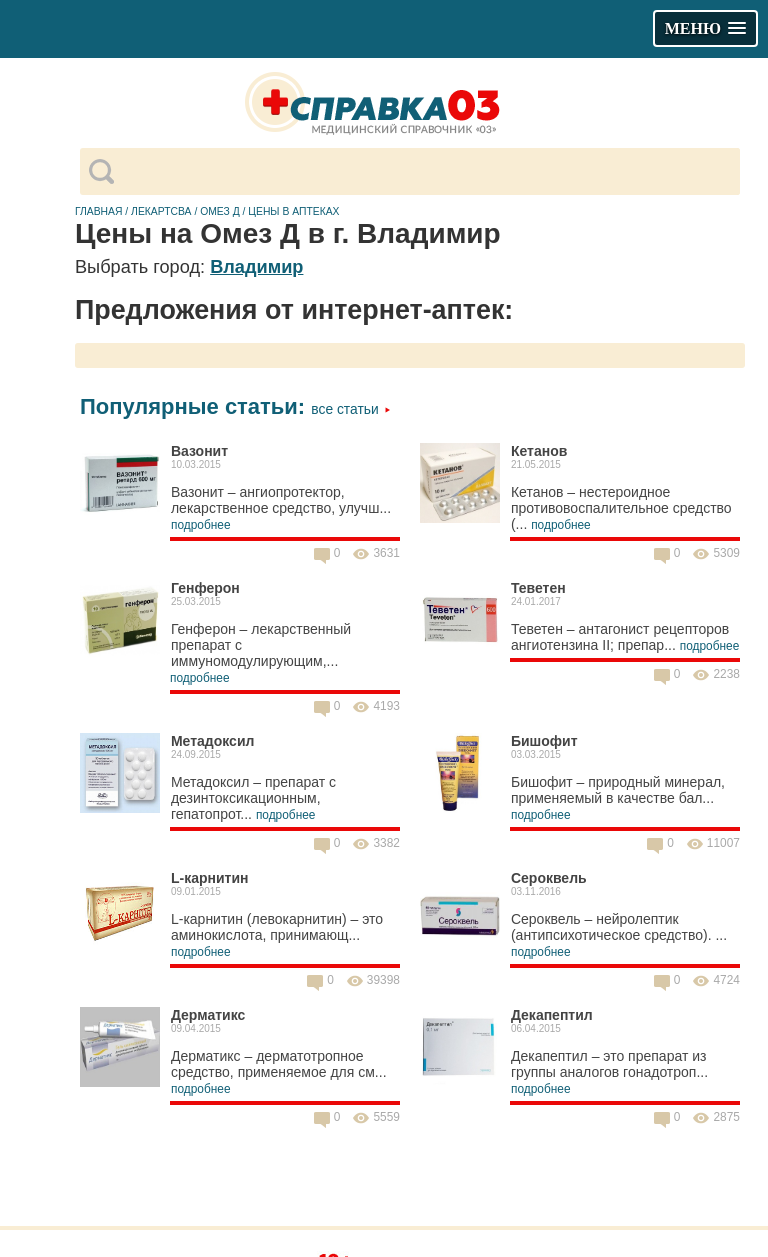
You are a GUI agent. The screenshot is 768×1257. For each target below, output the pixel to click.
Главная (99, 211)
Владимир (256, 267)
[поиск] (426, 172)
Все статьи (350, 409)
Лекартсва (161, 211)
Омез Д (220, 211)
